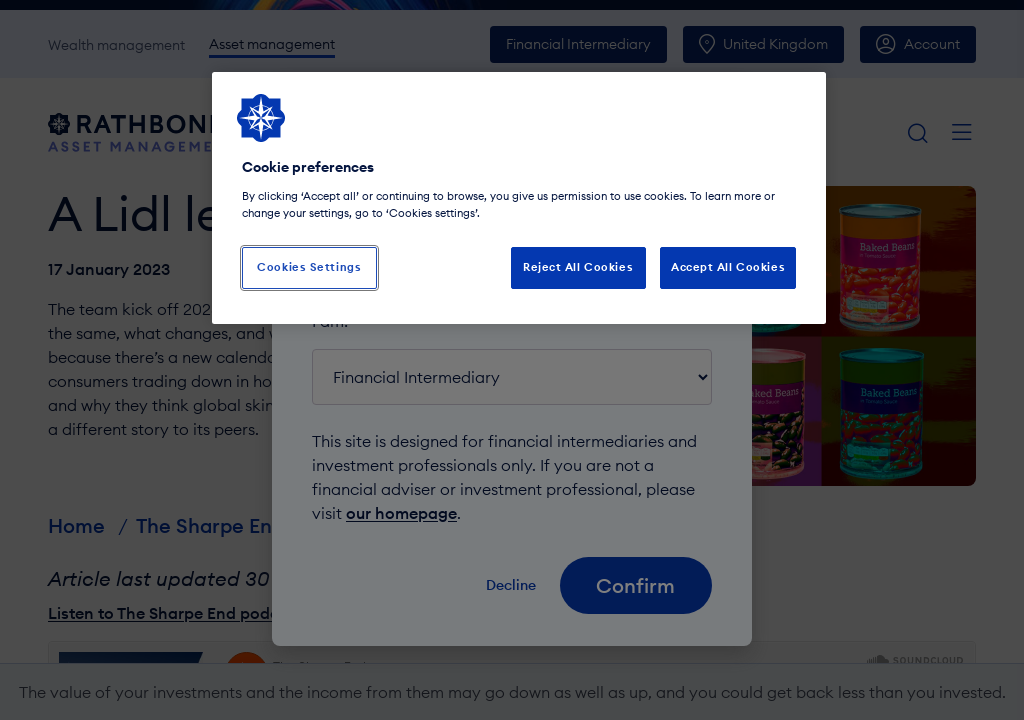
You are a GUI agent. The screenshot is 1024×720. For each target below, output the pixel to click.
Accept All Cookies (728, 267)
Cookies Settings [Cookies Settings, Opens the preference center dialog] (309, 267)
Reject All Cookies (578, 267)
